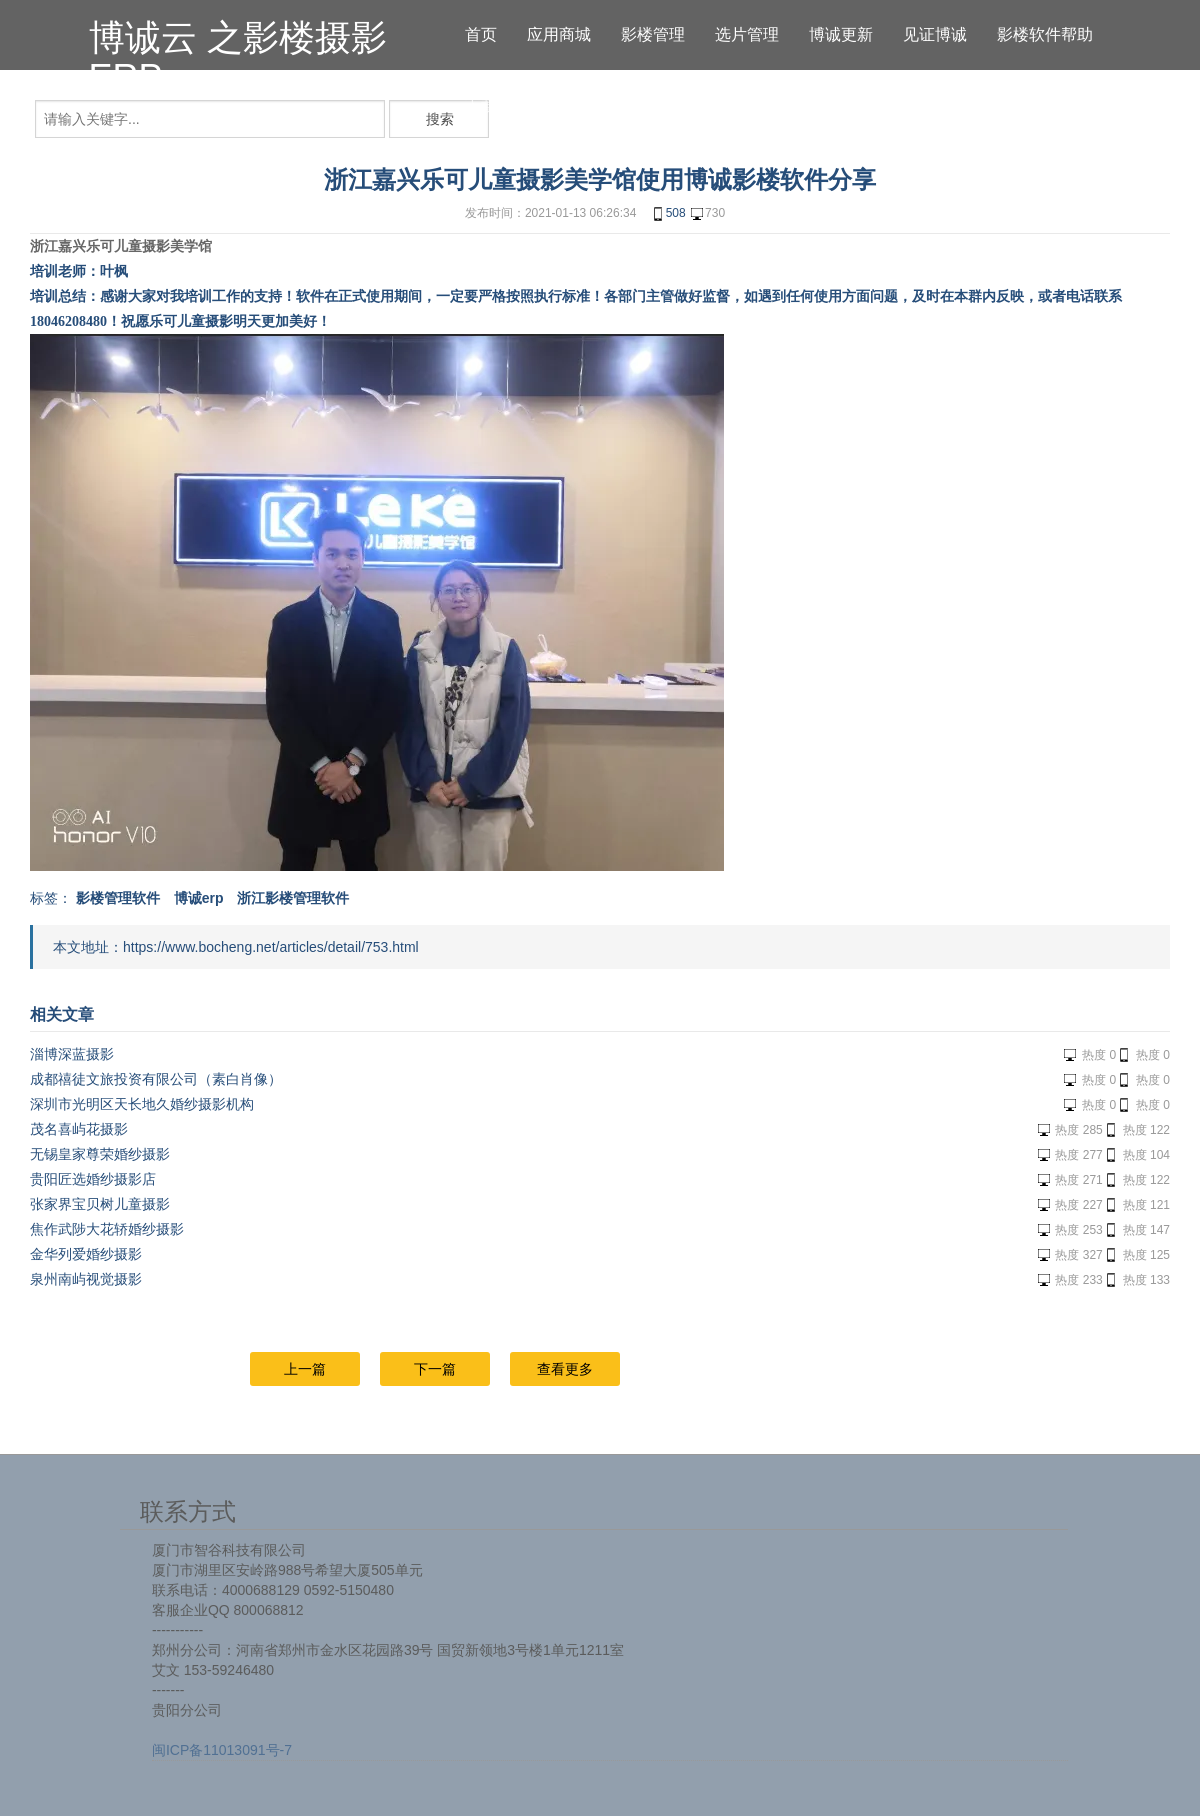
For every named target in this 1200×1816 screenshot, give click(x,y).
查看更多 (565, 1369)
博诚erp (199, 898)
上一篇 (305, 1369)
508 (668, 214)
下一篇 (435, 1369)
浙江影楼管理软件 (293, 898)
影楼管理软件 (118, 898)
